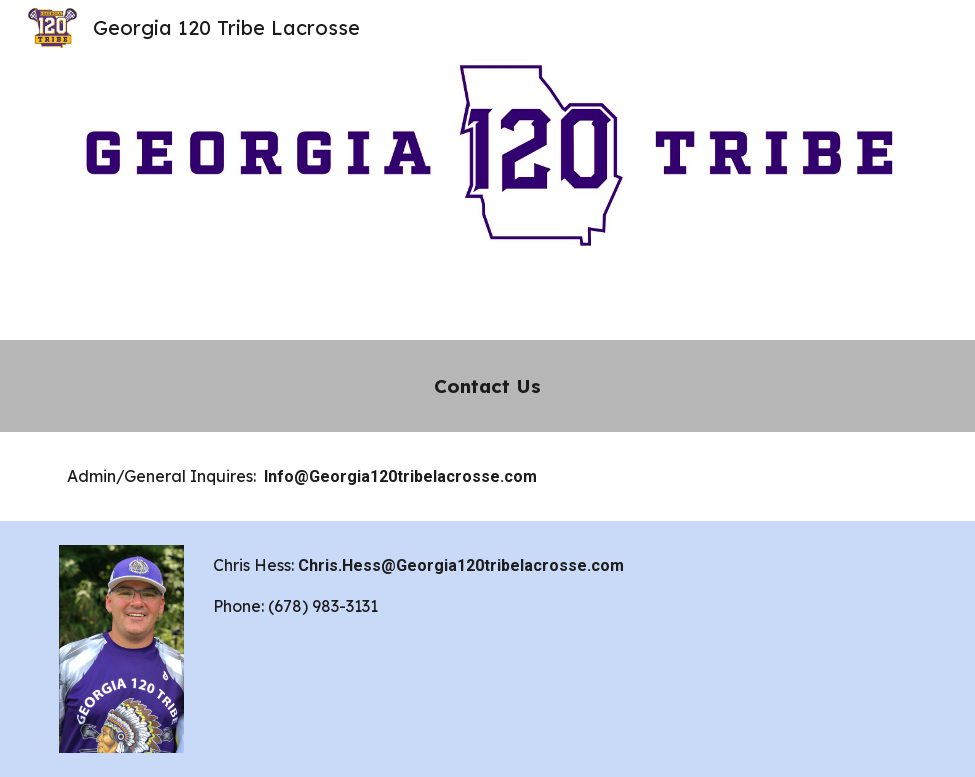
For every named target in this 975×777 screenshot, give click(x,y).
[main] (487, 386)
